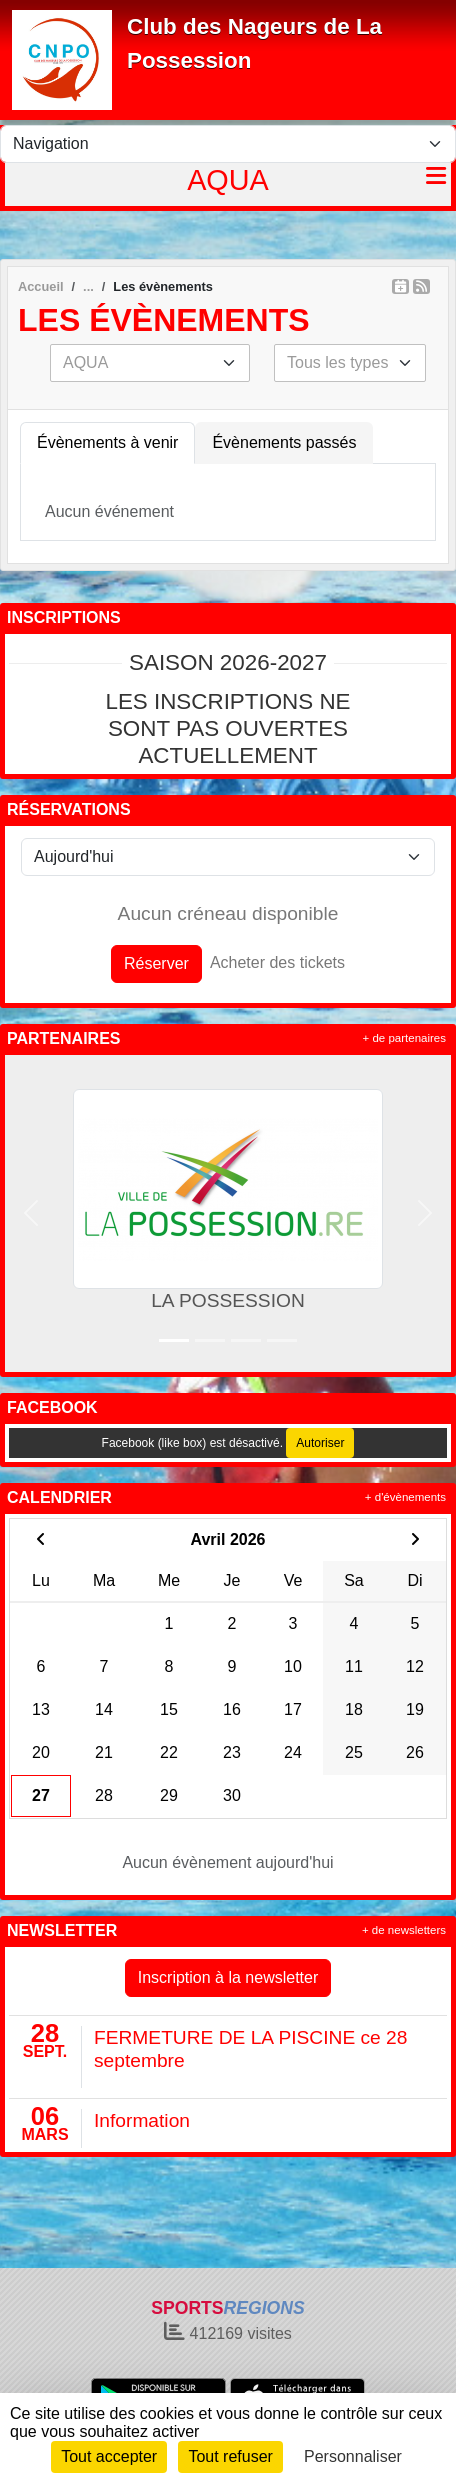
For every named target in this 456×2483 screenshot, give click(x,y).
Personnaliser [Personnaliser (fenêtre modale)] (353, 2456)
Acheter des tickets (277, 962)
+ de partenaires (404, 1038)
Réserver (156, 963)
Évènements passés (284, 442)
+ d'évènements (405, 1497)
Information (142, 2120)
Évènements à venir (107, 442)
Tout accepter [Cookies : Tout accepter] (109, 2456)
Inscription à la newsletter (228, 1977)
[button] (31, 1213)
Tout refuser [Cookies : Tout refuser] (230, 2456)
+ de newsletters (404, 1930)
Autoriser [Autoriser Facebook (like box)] (320, 1443)
